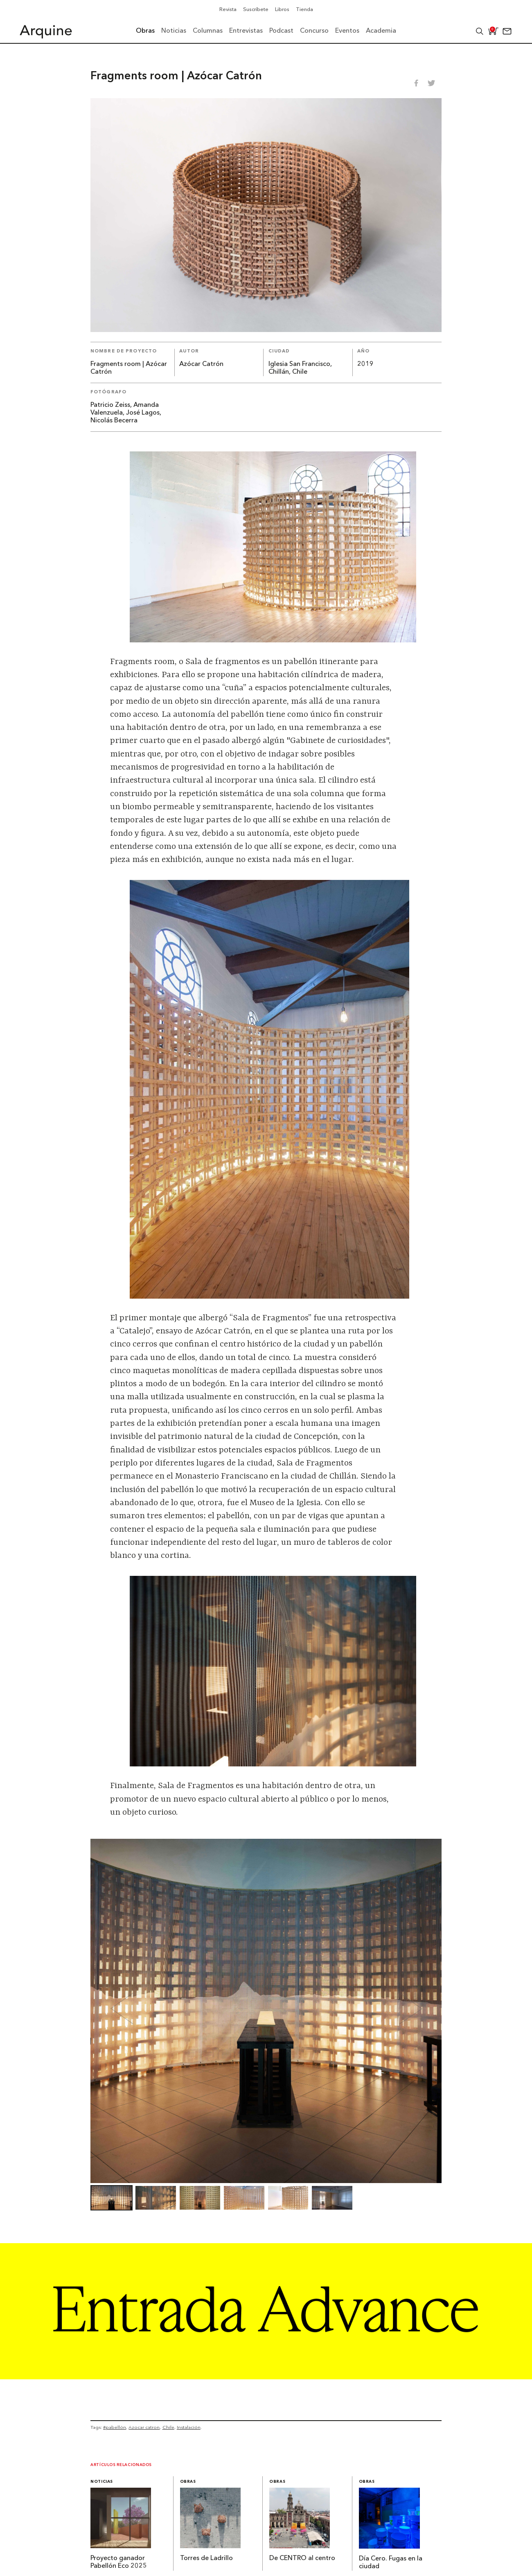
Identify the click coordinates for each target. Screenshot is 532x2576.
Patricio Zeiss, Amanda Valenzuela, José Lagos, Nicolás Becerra (125, 413)
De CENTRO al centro (302, 2558)
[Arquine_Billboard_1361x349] (266, 2377)
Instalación (189, 2427)
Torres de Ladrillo (206, 2558)
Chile (168, 2427)
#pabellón (114, 2427)
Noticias (101, 2482)
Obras (188, 2482)
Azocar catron (144, 2427)
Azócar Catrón (201, 364)
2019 (365, 364)
